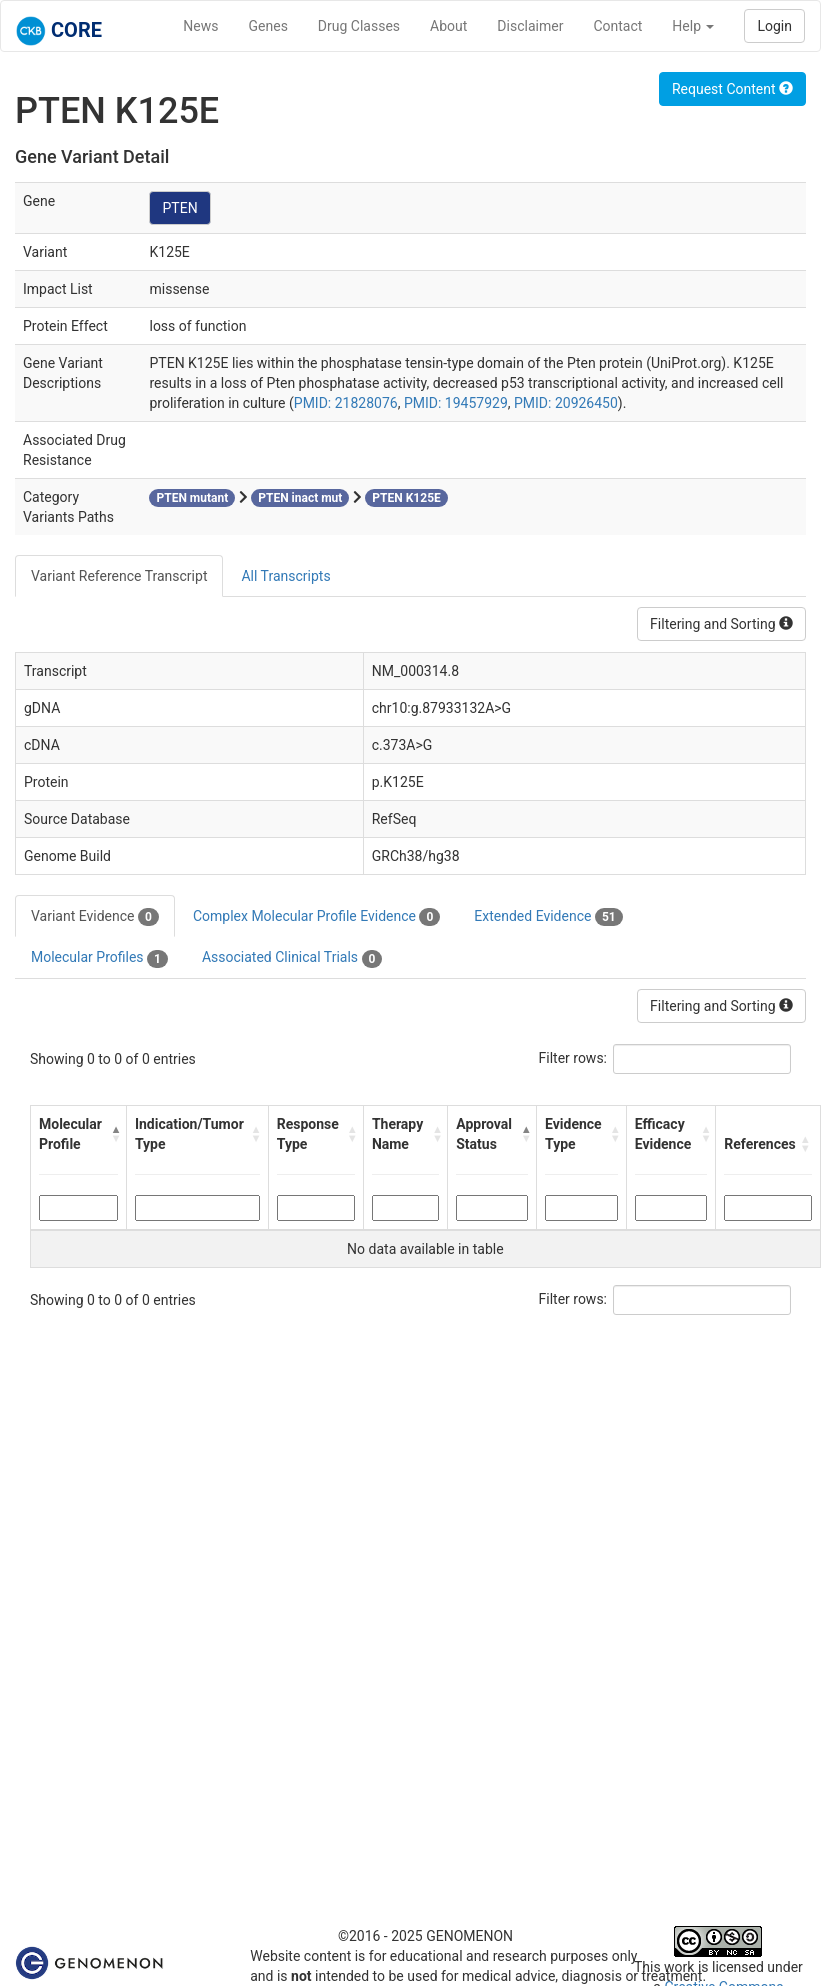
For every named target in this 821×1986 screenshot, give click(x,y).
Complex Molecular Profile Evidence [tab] (316, 917)
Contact (617, 26)
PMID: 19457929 (456, 403)
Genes (268, 26)
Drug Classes (359, 26)
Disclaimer (530, 26)
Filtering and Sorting (721, 624)
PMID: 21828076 (346, 403)
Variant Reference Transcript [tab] (119, 576)
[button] (113, 1134)
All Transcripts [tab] (285, 576)
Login (774, 26)
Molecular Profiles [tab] (99, 958)
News (200, 26)
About (448, 26)
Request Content (732, 89)
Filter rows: (573, 1058)
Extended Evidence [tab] (548, 917)
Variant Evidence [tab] (95, 917)
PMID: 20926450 (566, 403)
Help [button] (693, 26)
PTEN (179, 208)
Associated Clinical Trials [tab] (292, 958)
